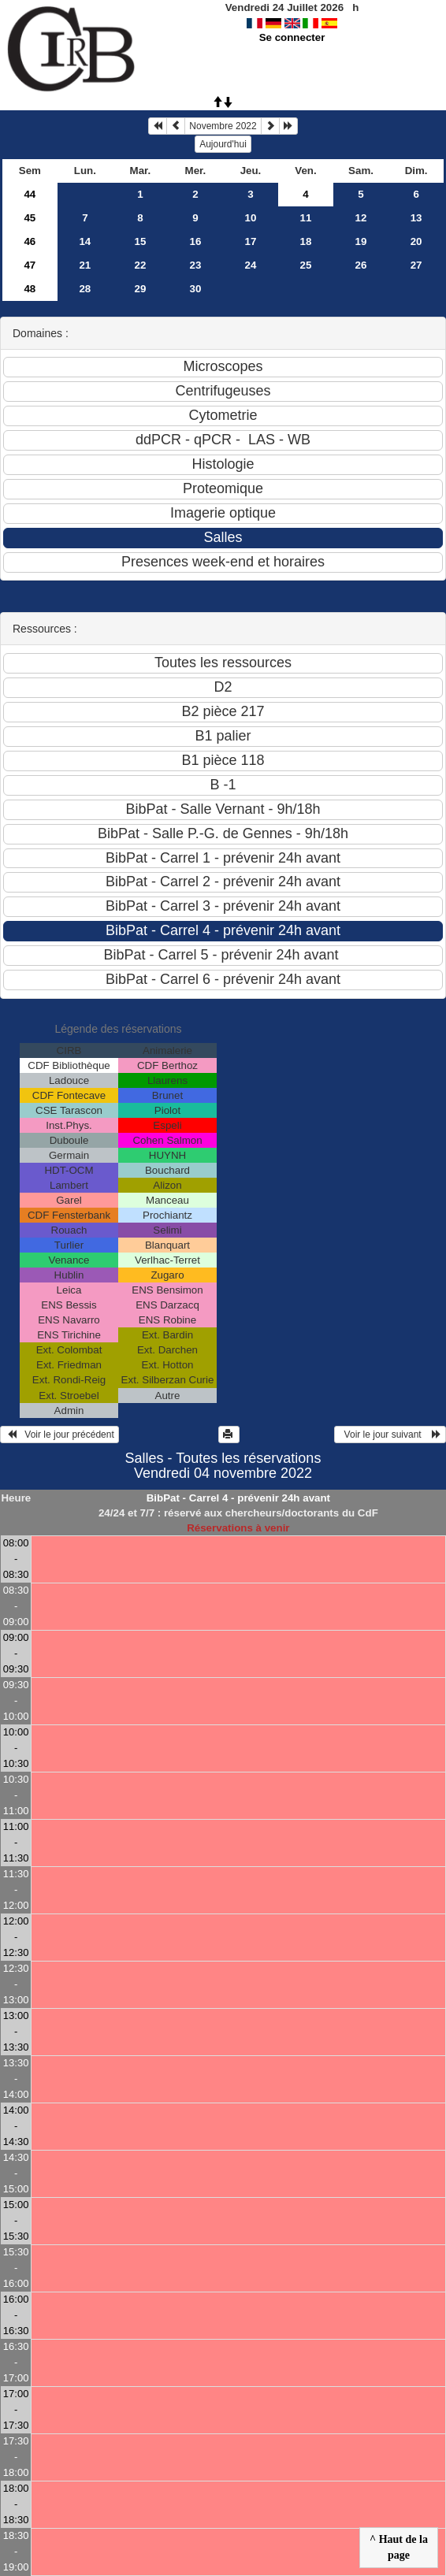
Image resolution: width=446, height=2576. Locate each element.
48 (29, 289)
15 (140, 241)
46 (29, 241)
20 (416, 241)
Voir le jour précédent (59, 1434)
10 (251, 218)
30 (196, 289)
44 (29, 194)
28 (85, 289)
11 (306, 218)
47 (29, 265)
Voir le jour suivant (390, 1434)
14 (85, 241)
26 (361, 265)
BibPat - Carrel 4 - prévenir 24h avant (238, 1498)
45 (29, 218)
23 (196, 265)
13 (416, 218)
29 (140, 289)
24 (251, 265)
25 (306, 265)
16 (196, 241)
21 (85, 265)
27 (416, 265)
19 (361, 241)
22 (140, 265)
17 (251, 241)
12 (361, 218)
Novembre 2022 (222, 126)
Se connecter (292, 37)
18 (306, 241)
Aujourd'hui (223, 144)
